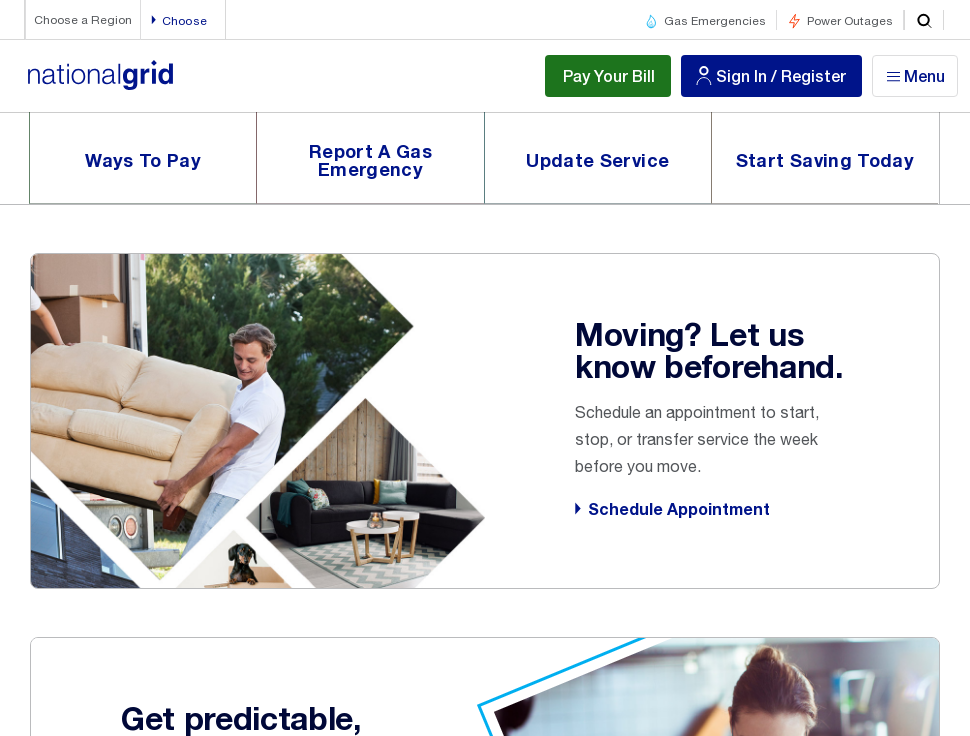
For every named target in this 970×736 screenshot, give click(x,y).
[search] (924, 20)
